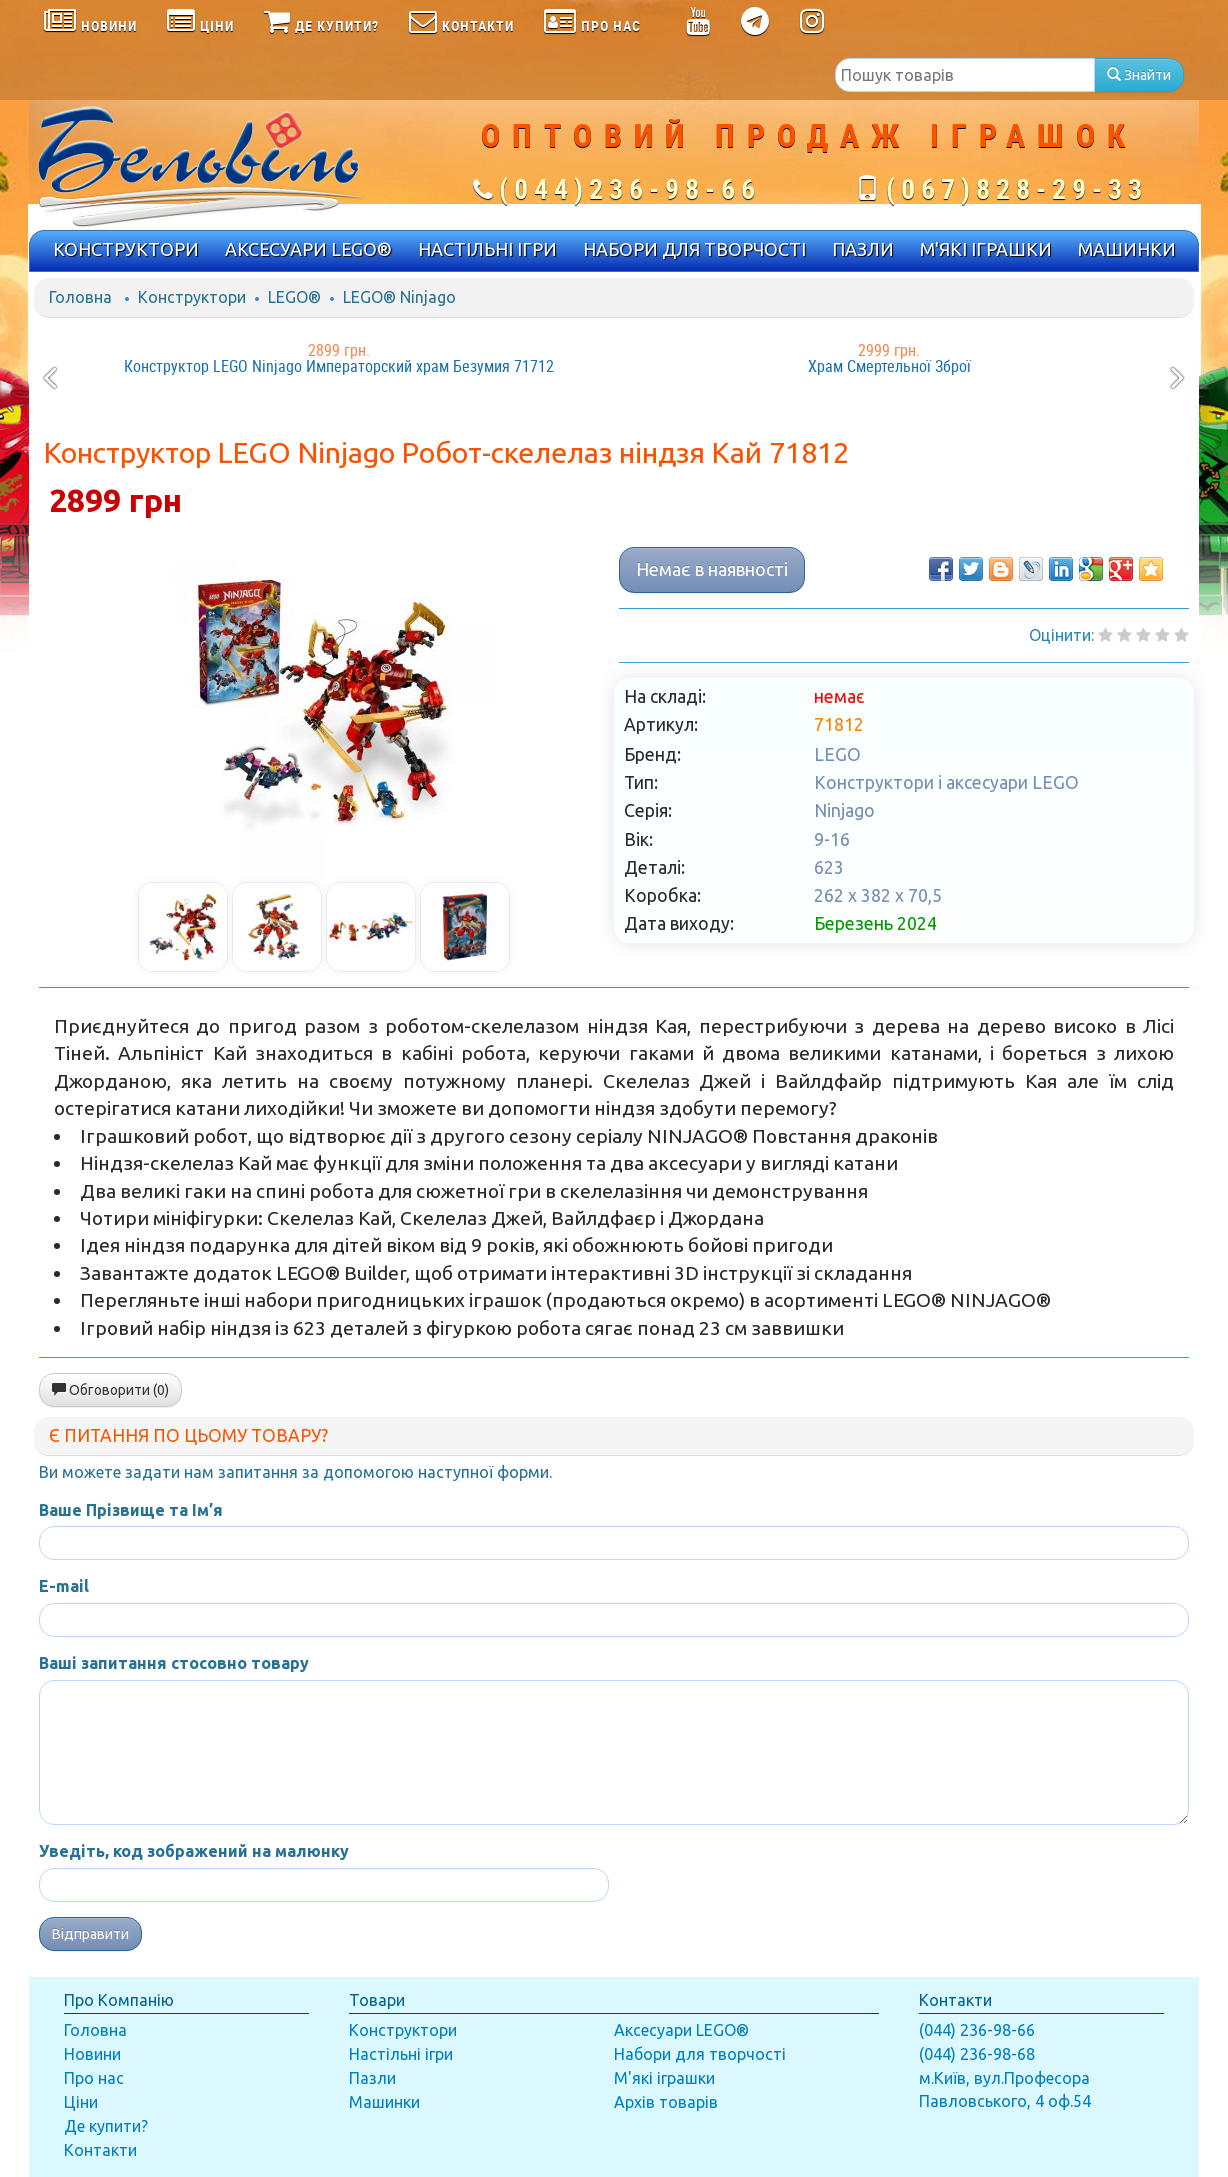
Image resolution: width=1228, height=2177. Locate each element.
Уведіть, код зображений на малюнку (194, 1851)
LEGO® (294, 297)
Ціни (81, 2102)
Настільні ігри (401, 2054)
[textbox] (965, 75)
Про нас (94, 2078)
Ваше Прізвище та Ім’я (131, 1510)
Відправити (90, 1934)
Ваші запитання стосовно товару (174, 1663)
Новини (92, 2054)
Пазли (372, 2078)
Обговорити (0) (110, 1390)
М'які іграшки (664, 2078)
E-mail (64, 1586)
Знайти (1139, 75)
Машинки (384, 2102)
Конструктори (192, 297)
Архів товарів (666, 2102)
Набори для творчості (700, 2054)
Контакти (100, 2150)
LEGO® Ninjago (399, 297)
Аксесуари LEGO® (681, 2030)
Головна (80, 297)
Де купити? (106, 2126)
